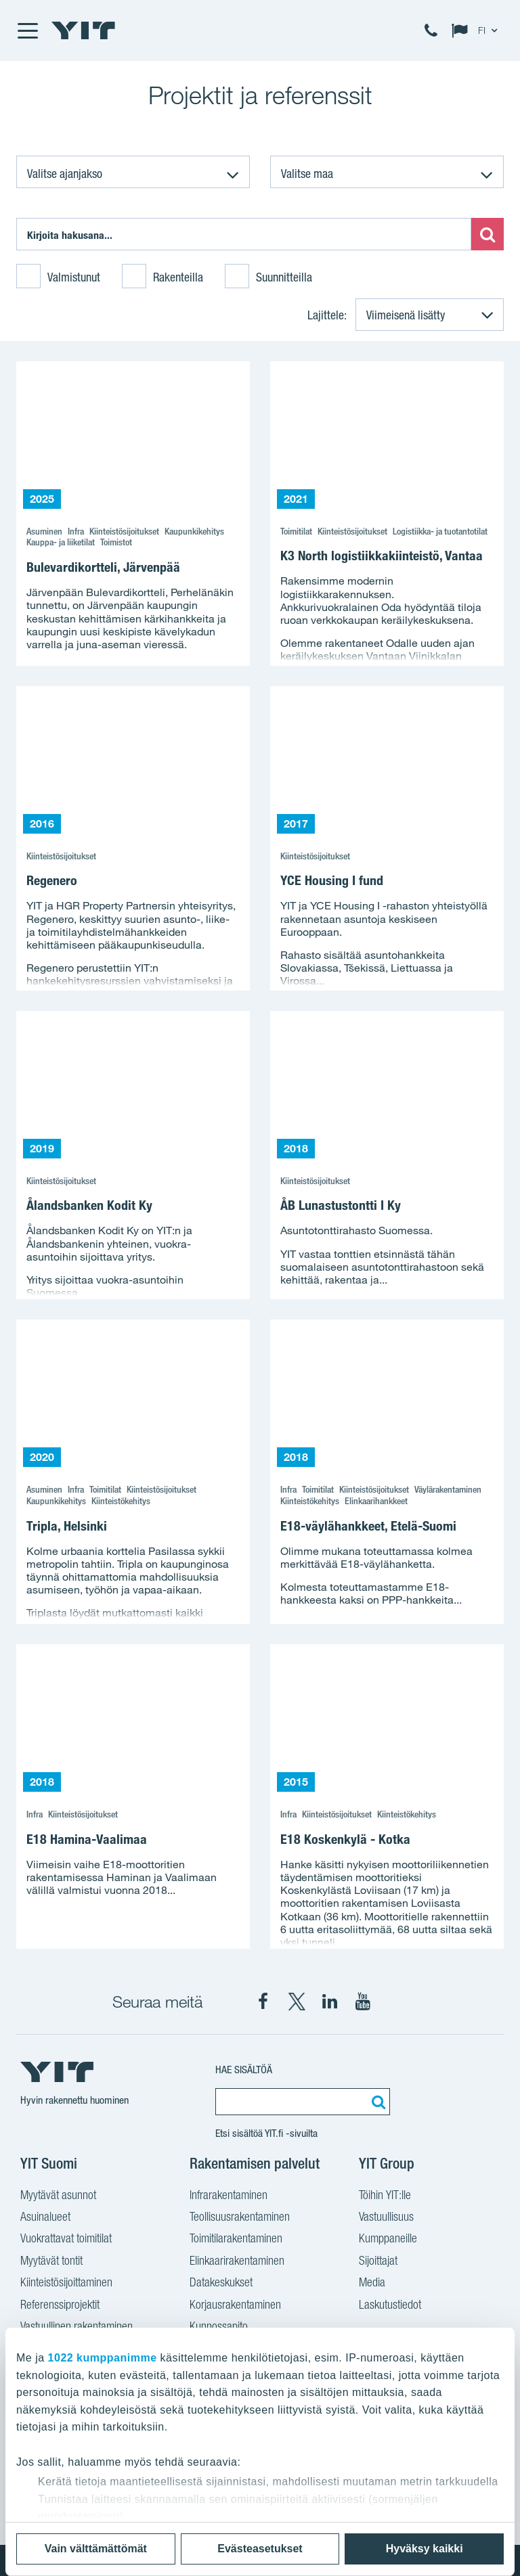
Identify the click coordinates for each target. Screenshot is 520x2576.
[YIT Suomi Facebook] (263, 2001)
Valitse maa (307, 173)
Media (372, 2284)
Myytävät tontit (51, 2262)
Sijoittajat (378, 2262)
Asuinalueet (45, 2218)
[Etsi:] (243, 234)
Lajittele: (327, 314)
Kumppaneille (388, 2240)
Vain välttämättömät (96, 2548)
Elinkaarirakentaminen (237, 2262)
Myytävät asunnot (58, 2196)
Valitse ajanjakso (64, 173)
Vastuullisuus (386, 2218)
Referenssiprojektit (60, 2306)
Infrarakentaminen (228, 2196)
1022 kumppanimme (102, 2358)
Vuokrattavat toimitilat (66, 2240)
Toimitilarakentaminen (236, 2240)
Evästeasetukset (259, 2548)
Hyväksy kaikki (424, 2548)
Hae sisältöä (243, 2069)
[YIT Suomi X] (296, 2001)
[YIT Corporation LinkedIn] (330, 2001)
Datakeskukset (221, 2284)
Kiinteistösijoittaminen (66, 2284)
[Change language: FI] (477, 30)
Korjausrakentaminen (235, 2306)
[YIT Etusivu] (83, 30)
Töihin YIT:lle (385, 2196)
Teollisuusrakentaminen (240, 2218)
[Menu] (27, 30)
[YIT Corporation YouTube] (363, 2001)
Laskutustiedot (390, 2306)
